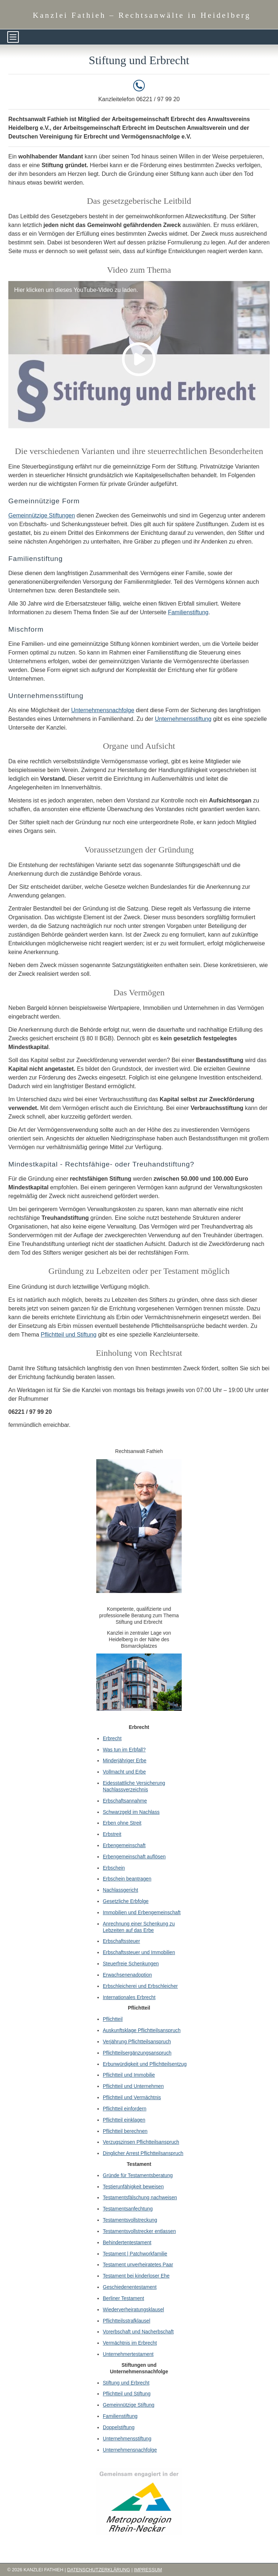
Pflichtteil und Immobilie (129, 2075)
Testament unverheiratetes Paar (138, 2264)
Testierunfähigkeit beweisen (133, 2186)
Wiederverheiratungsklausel (133, 2309)
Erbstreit (112, 1834)
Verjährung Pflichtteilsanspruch (137, 2041)
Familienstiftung (188, 612)
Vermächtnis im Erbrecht (130, 2343)
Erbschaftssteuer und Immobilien (139, 1952)
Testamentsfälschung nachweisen (140, 2197)
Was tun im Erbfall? (124, 1750)
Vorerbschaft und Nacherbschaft (138, 2331)
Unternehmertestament (128, 2354)
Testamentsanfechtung (128, 2209)
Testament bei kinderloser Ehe (136, 2276)
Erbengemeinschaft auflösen (134, 1856)
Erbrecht (112, 1738)
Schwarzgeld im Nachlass (131, 1812)
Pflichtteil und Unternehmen (133, 2086)
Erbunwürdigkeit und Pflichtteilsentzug (145, 2064)
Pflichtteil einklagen (124, 2120)
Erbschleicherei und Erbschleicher (140, 1986)
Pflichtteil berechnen (125, 2131)
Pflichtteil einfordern (124, 2108)
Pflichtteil (113, 2019)
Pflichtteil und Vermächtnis (132, 2097)
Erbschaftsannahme (125, 1801)
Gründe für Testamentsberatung (138, 2175)
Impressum (148, 2569)
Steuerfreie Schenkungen (131, 1963)
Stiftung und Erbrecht (126, 2383)
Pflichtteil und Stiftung (69, 1335)
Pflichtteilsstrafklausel (126, 2321)
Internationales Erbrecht (129, 1997)
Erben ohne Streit (122, 1823)
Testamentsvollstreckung (130, 2220)
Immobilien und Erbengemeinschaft (142, 1912)
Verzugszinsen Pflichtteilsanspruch (141, 2142)
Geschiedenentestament (130, 2287)
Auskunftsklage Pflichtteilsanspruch (142, 2030)
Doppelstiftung (119, 2427)
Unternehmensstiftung (183, 719)
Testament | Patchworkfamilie (135, 2254)
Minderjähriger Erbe (124, 1760)
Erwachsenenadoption (127, 1975)
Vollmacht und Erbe (124, 1772)
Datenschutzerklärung (98, 2569)
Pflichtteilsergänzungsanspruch (137, 2053)
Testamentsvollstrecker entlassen (139, 2231)
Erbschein (114, 1868)
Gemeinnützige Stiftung (128, 2405)
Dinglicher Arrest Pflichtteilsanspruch (143, 2153)
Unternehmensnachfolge (102, 710)
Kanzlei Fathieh (141, 15)
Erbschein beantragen (127, 1879)
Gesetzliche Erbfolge (125, 1901)
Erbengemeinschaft (124, 1845)
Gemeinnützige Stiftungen (41, 515)
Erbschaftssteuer (121, 1941)
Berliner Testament (123, 2298)
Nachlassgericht (120, 1890)
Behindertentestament (127, 2242)
